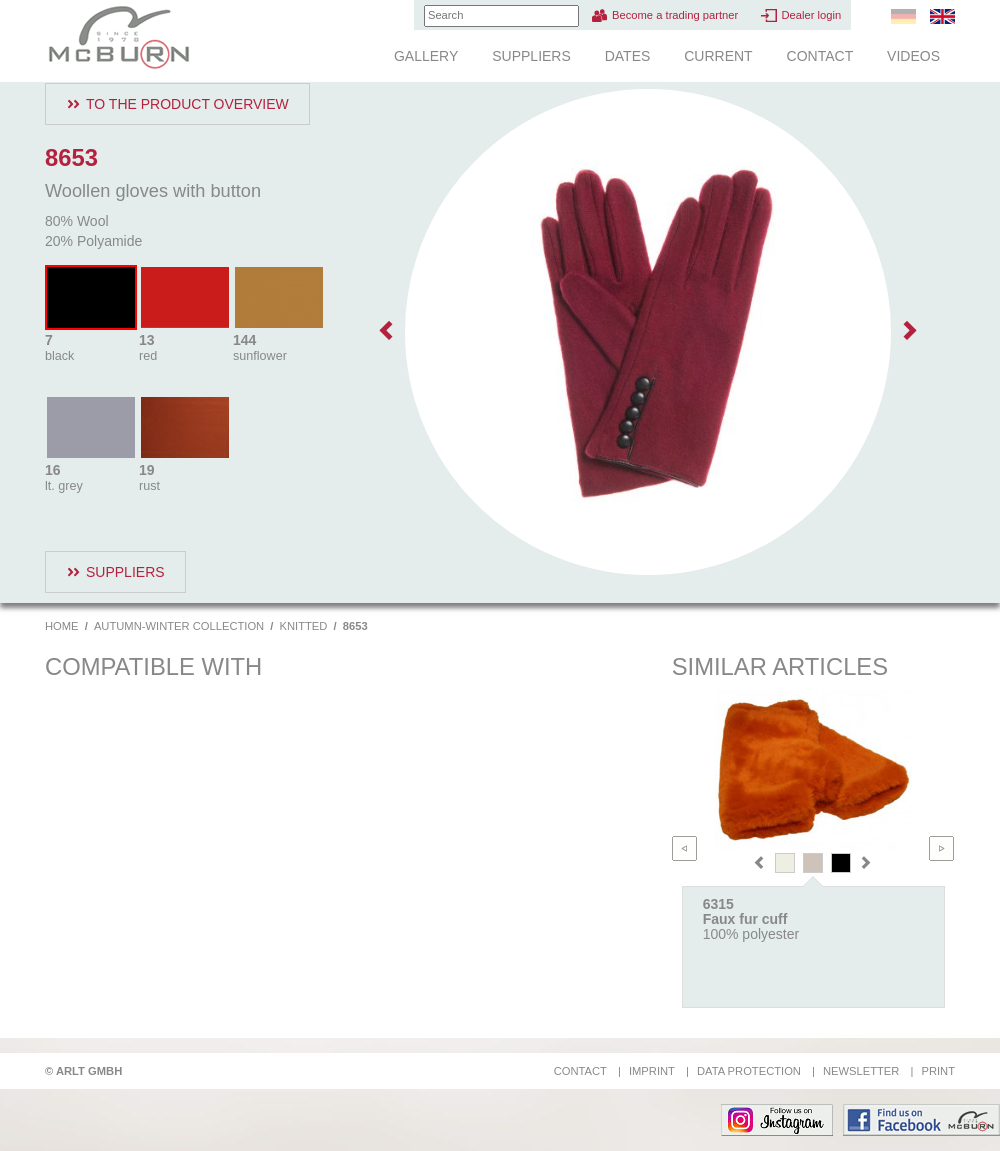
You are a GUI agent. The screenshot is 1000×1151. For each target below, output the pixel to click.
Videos (913, 56)
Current (718, 56)
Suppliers (531, 56)
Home (62, 626)
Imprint (652, 1071)
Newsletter (861, 1071)
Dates (628, 56)
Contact (820, 56)
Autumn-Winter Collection (179, 626)
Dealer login (811, 15)
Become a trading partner (675, 15)
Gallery (426, 56)
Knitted (304, 626)
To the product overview (187, 104)
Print (938, 1071)
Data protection (749, 1071)
